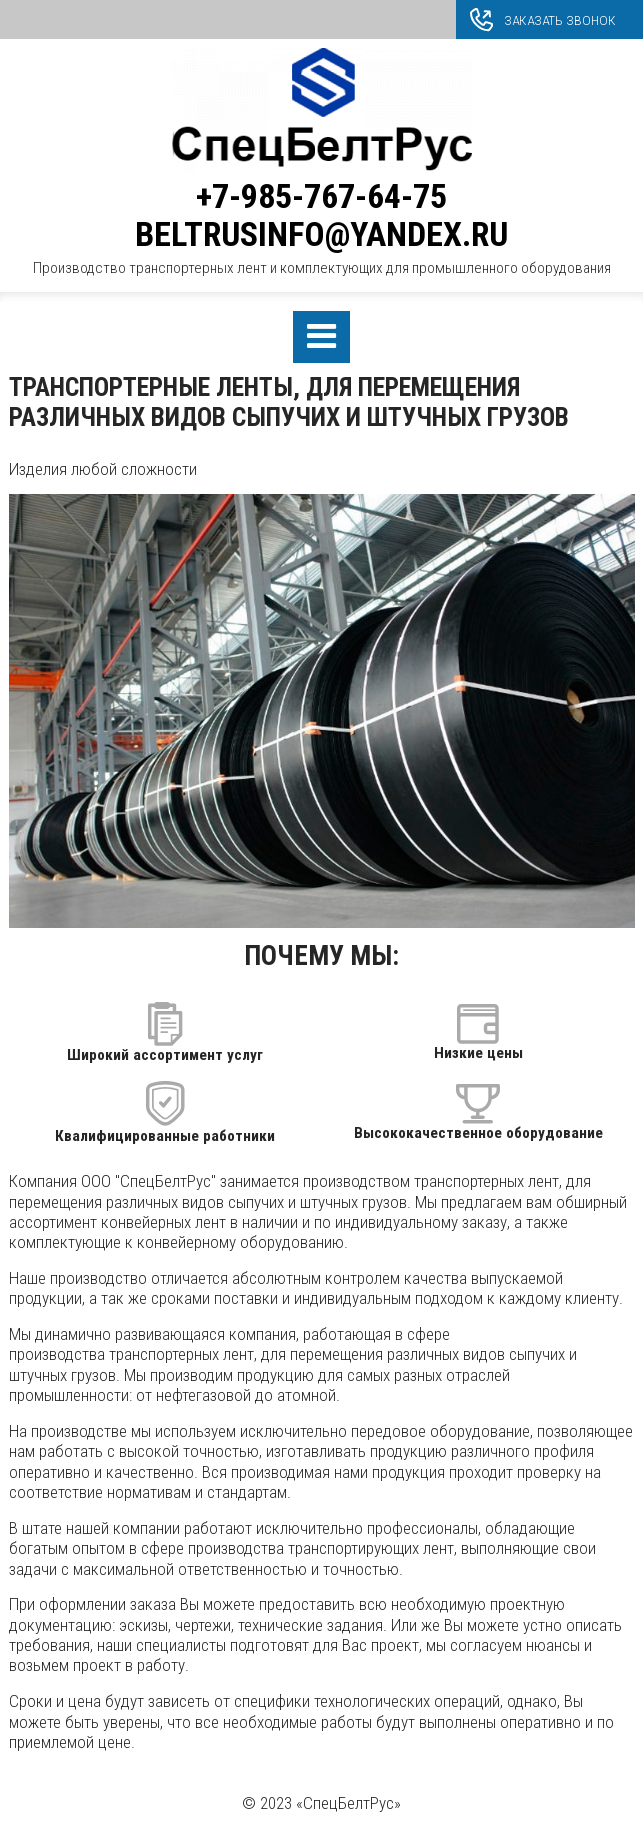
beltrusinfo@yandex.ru (321, 234)
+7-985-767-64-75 (321, 196)
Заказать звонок (560, 20)
